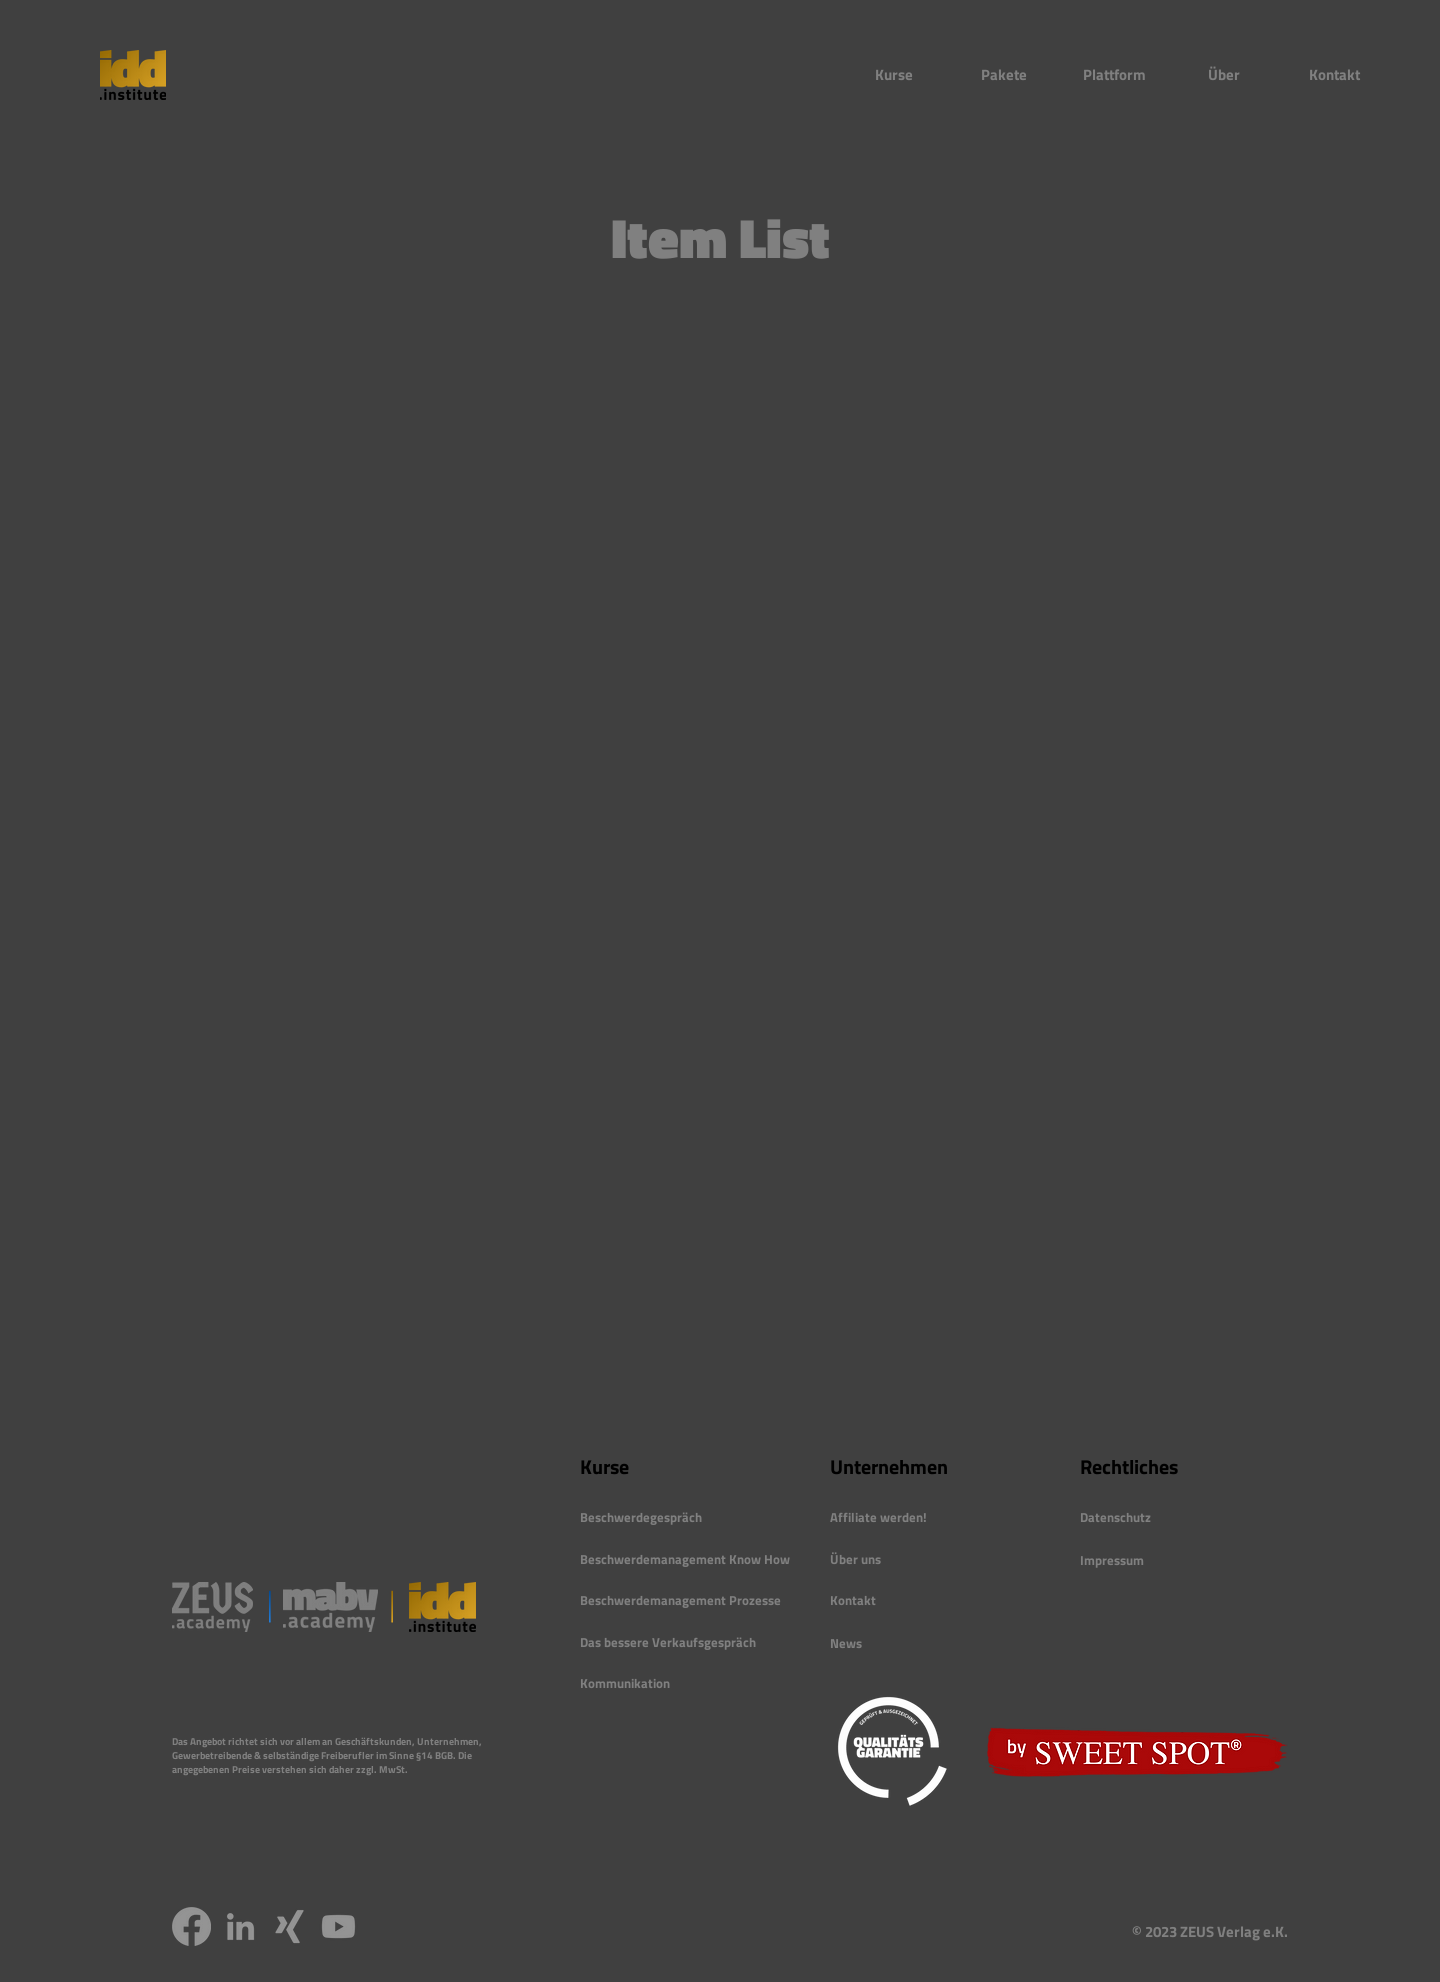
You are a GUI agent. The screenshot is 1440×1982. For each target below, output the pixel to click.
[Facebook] (191, 1926)
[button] (894, 75)
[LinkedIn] (240, 1926)
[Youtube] (338, 1926)
